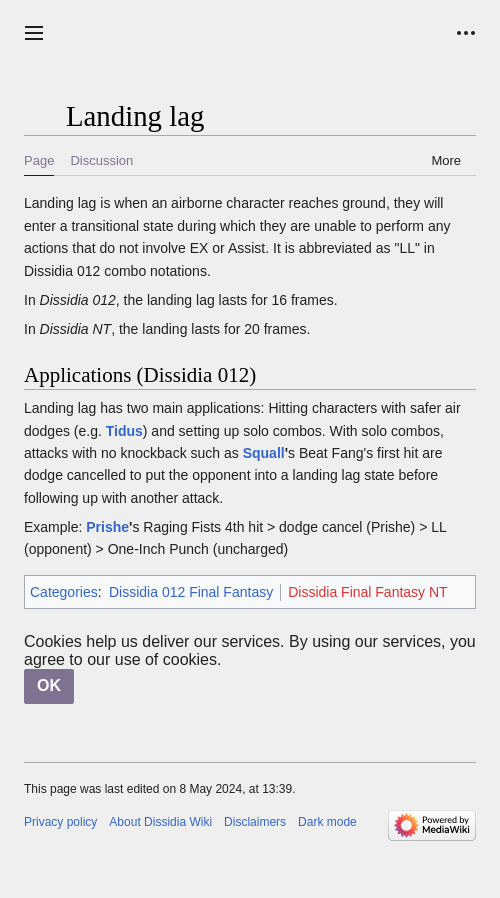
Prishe (107, 527)
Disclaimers (255, 822)
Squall (264, 453)
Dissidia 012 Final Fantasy (191, 592)
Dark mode (327, 822)
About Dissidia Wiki (160, 822)
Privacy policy (60, 822)
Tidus (124, 431)
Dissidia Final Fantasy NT (368, 592)
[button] (34, 33)
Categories (64, 592)
